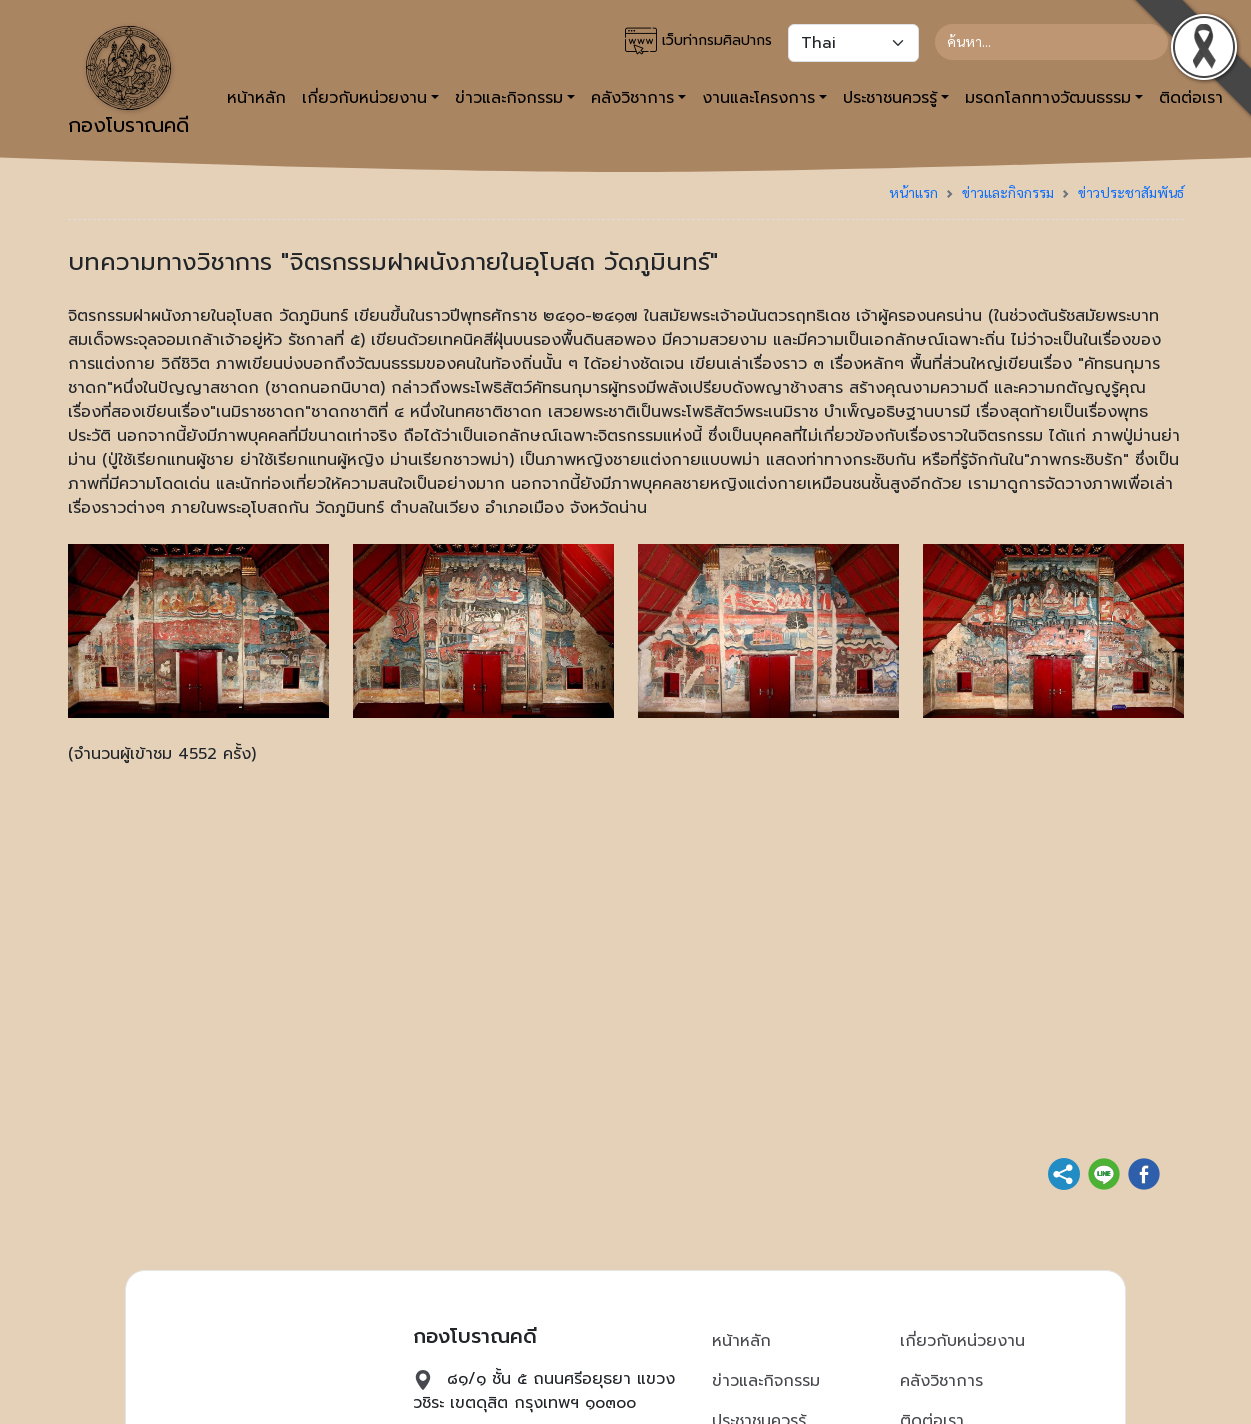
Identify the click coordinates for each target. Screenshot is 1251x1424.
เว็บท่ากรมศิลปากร (698, 41)
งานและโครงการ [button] (758, 98)
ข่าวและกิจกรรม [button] (509, 98)
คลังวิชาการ (941, 1381)
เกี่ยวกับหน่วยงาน (962, 1341)
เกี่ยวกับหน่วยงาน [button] (364, 98)
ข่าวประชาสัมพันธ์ (1131, 192)
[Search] (1051, 42)
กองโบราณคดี (128, 83)
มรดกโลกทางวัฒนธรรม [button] (1048, 98)
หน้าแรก (913, 192)
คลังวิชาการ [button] (632, 98)
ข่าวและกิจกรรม (1008, 192)
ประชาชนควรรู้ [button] (890, 98)
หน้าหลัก (256, 98)
